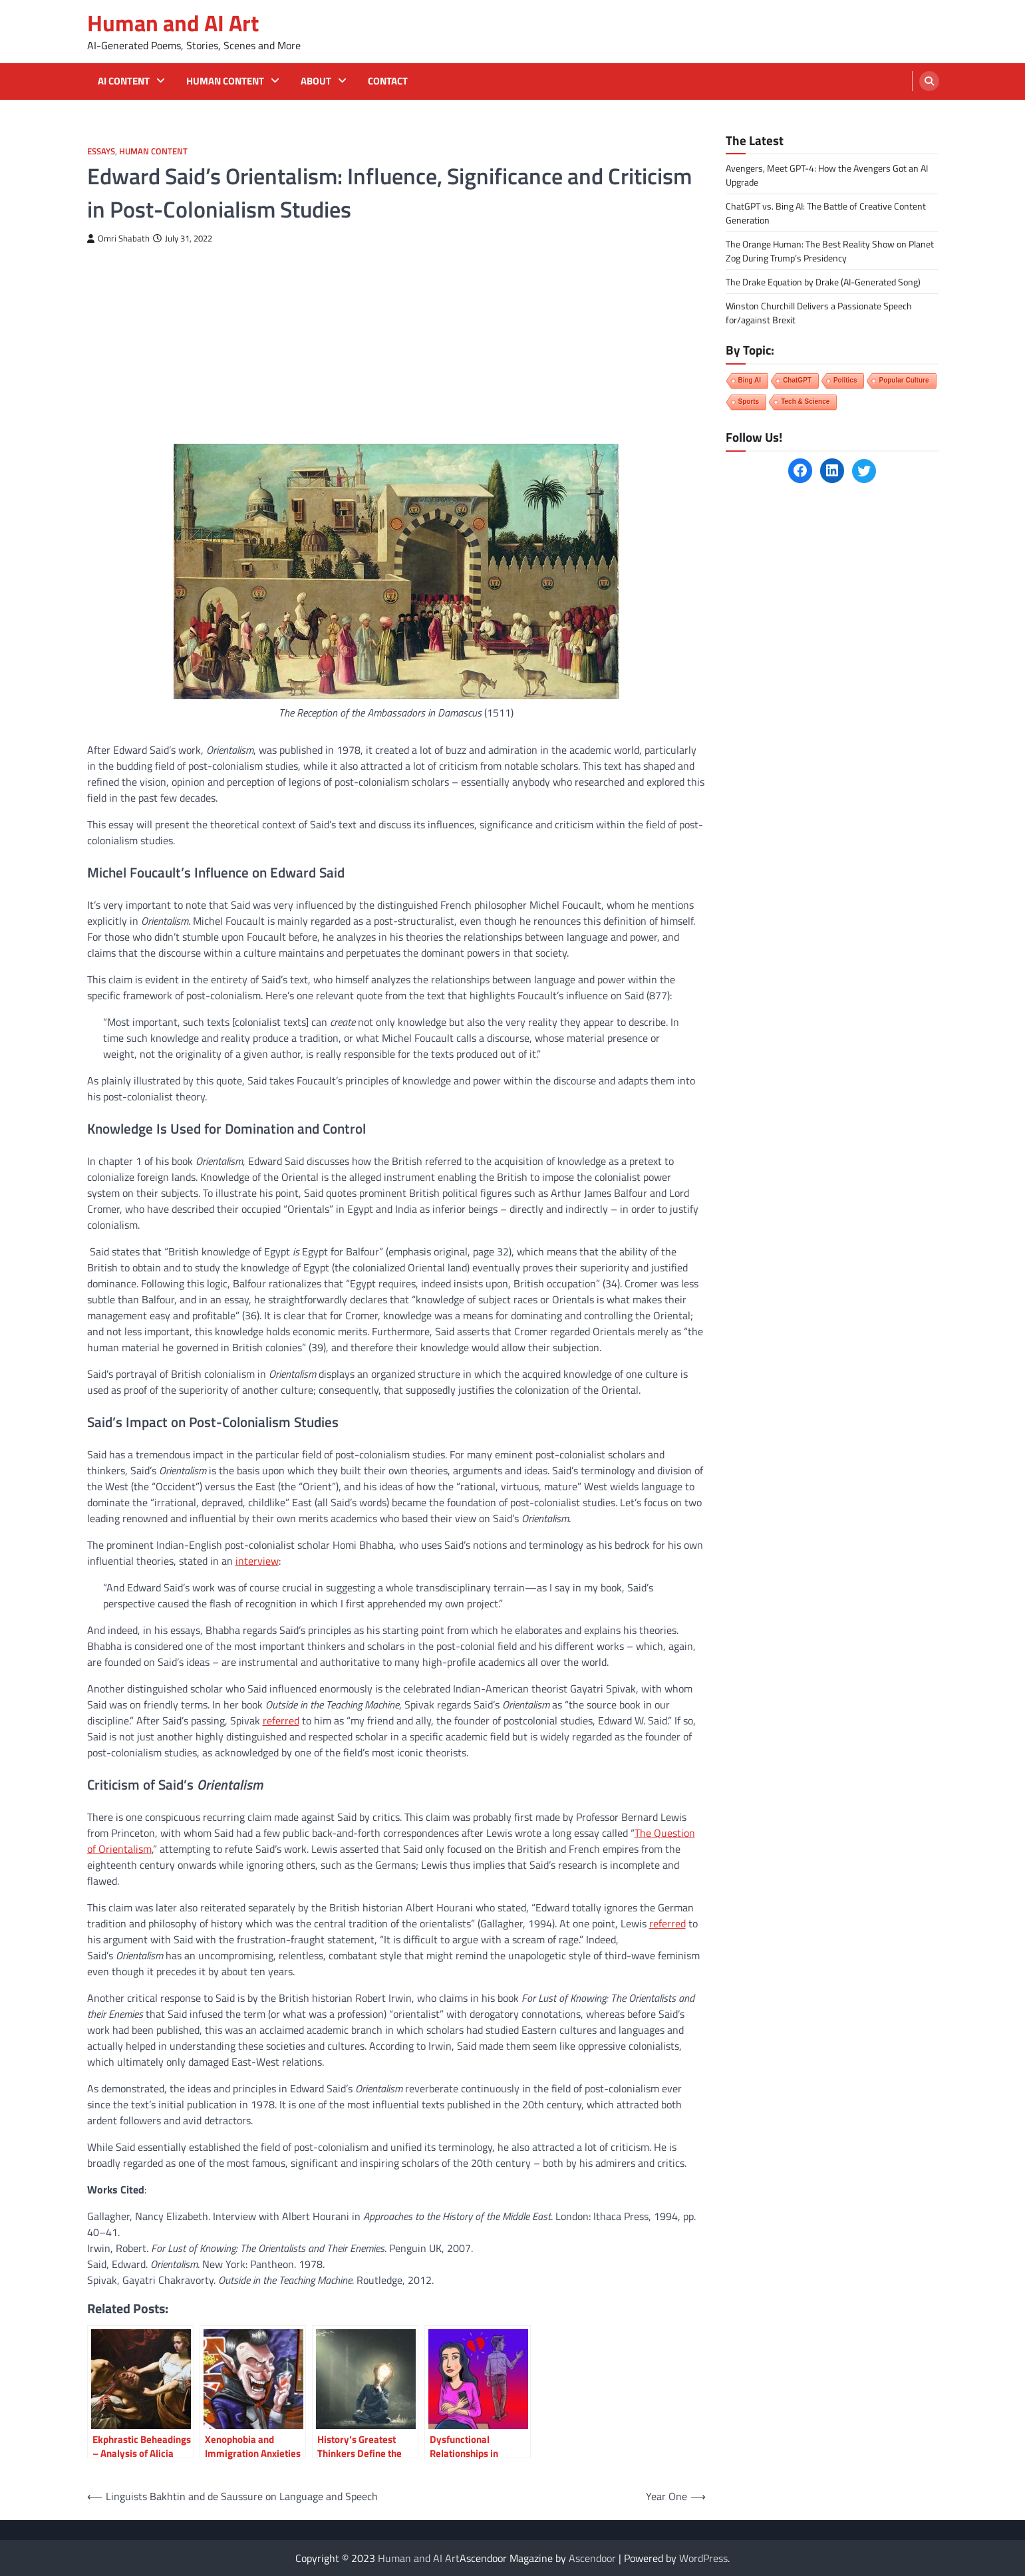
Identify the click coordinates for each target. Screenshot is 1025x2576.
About (316, 81)
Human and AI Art (173, 23)
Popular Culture (904, 380)
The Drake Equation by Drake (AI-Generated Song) (823, 282)
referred (281, 1720)
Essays (101, 151)
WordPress (703, 2558)
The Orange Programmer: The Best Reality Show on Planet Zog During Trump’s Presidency (830, 251)
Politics (845, 380)
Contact (388, 81)
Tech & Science (805, 401)
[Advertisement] (396, 344)
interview (257, 1561)
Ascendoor (592, 2558)
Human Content (225, 81)
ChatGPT (797, 380)
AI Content (124, 81)
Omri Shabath (118, 238)
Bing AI (750, 380)
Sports (749, 401)
